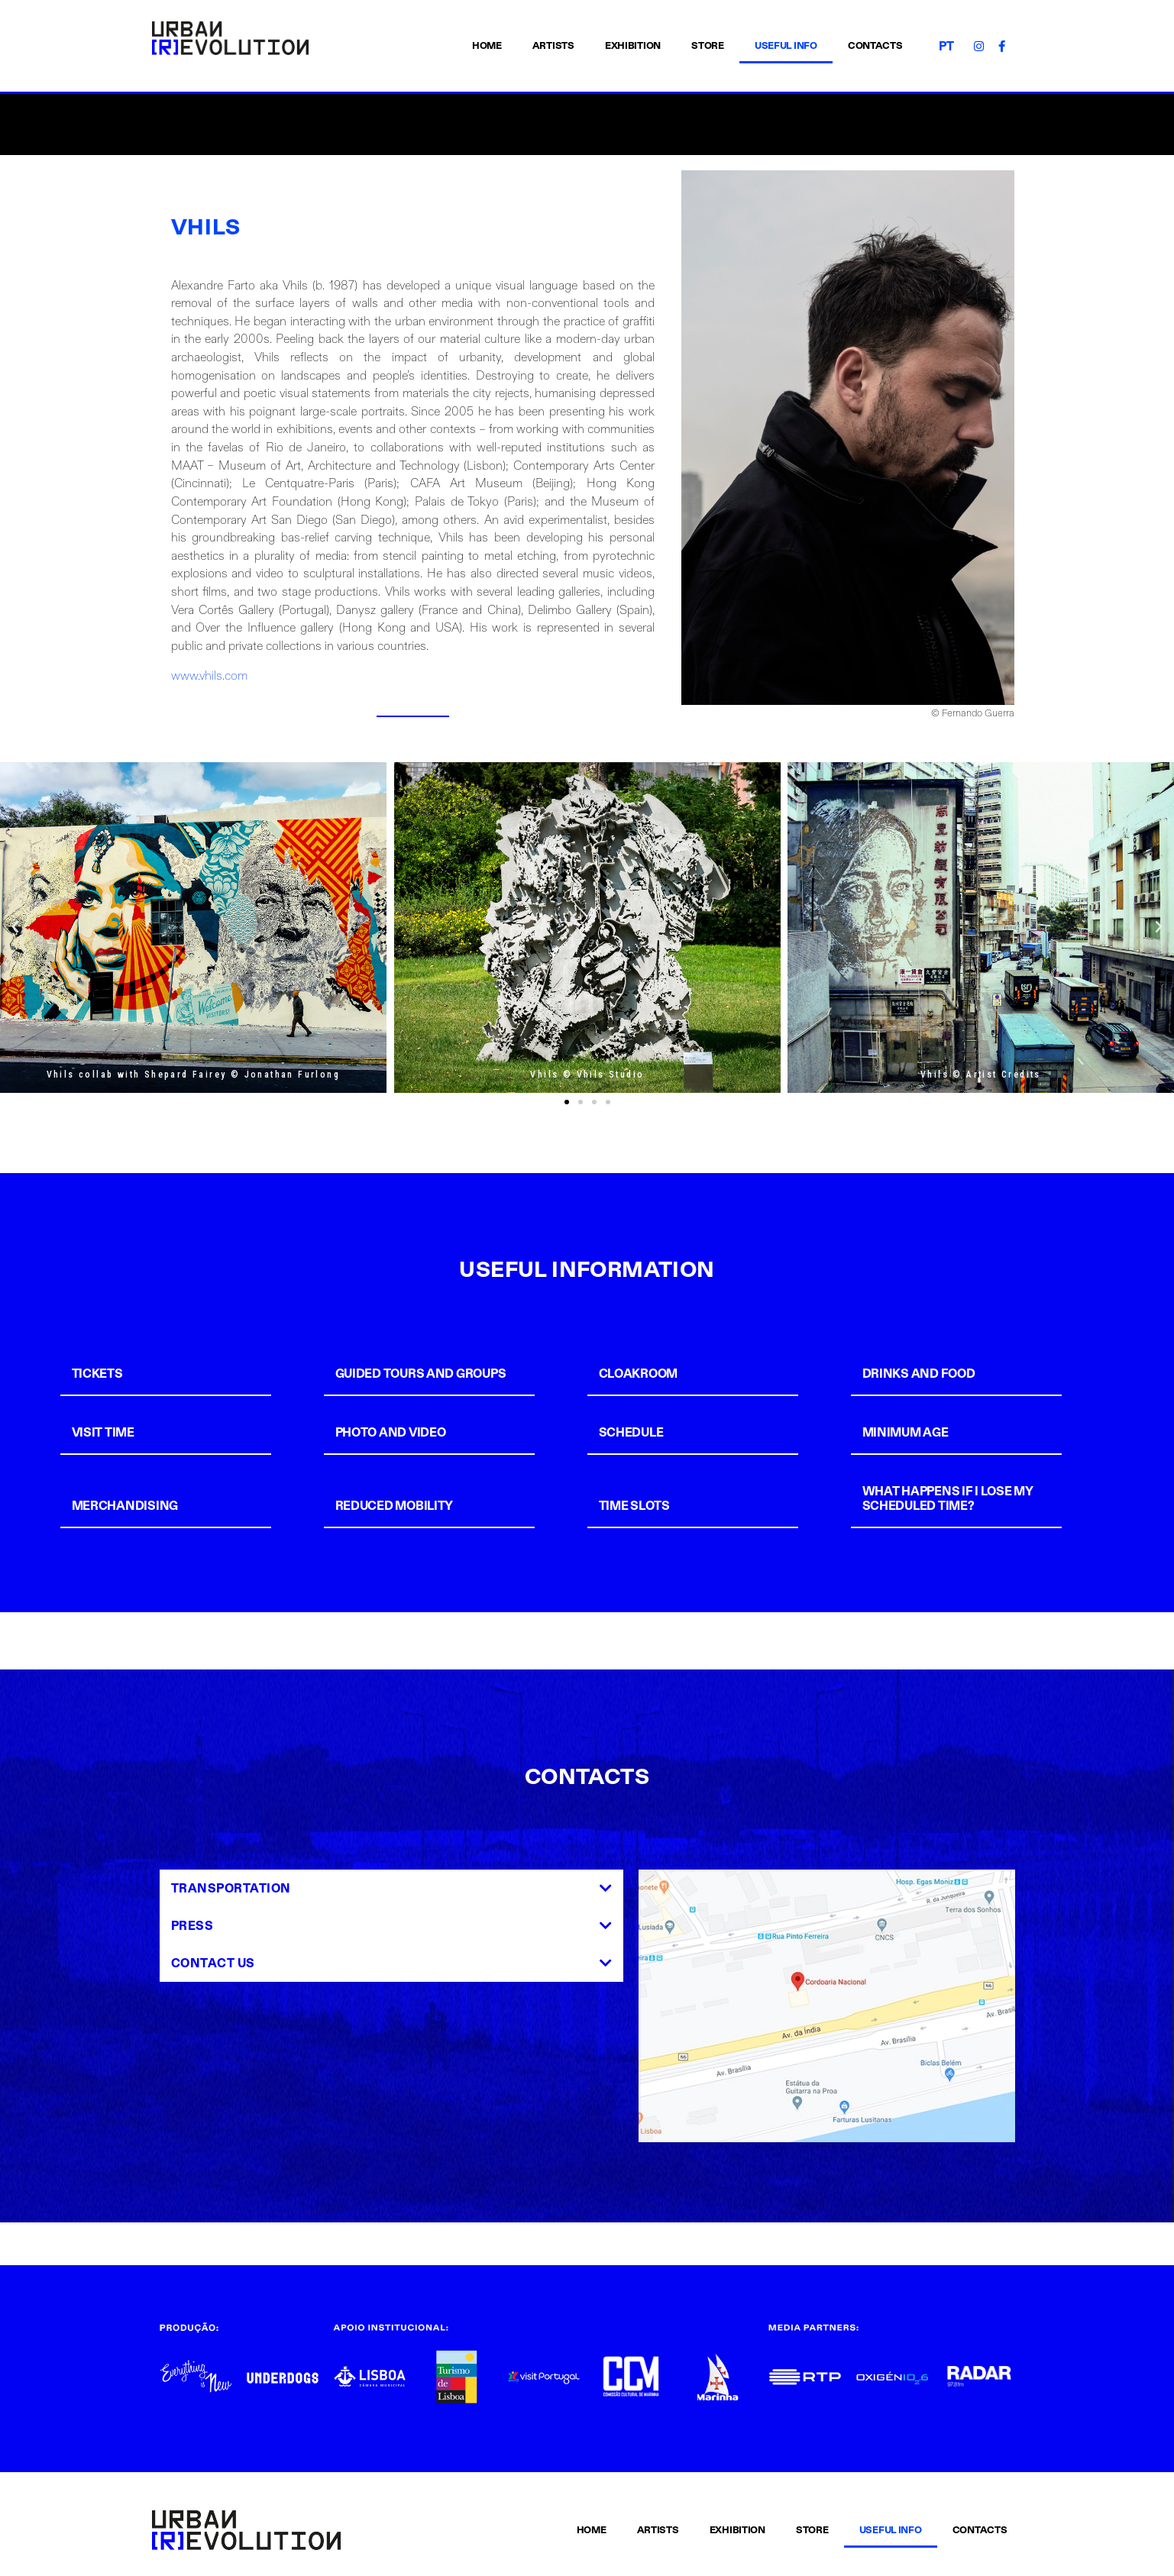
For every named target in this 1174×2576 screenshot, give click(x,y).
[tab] (188, 1373)
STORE (707, 46)
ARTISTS (553, 46)
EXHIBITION (633, 46)
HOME (487, 46)
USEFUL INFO (786, 46)
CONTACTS (875, 46)
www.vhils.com (209, 676)
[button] (566, 1102)
